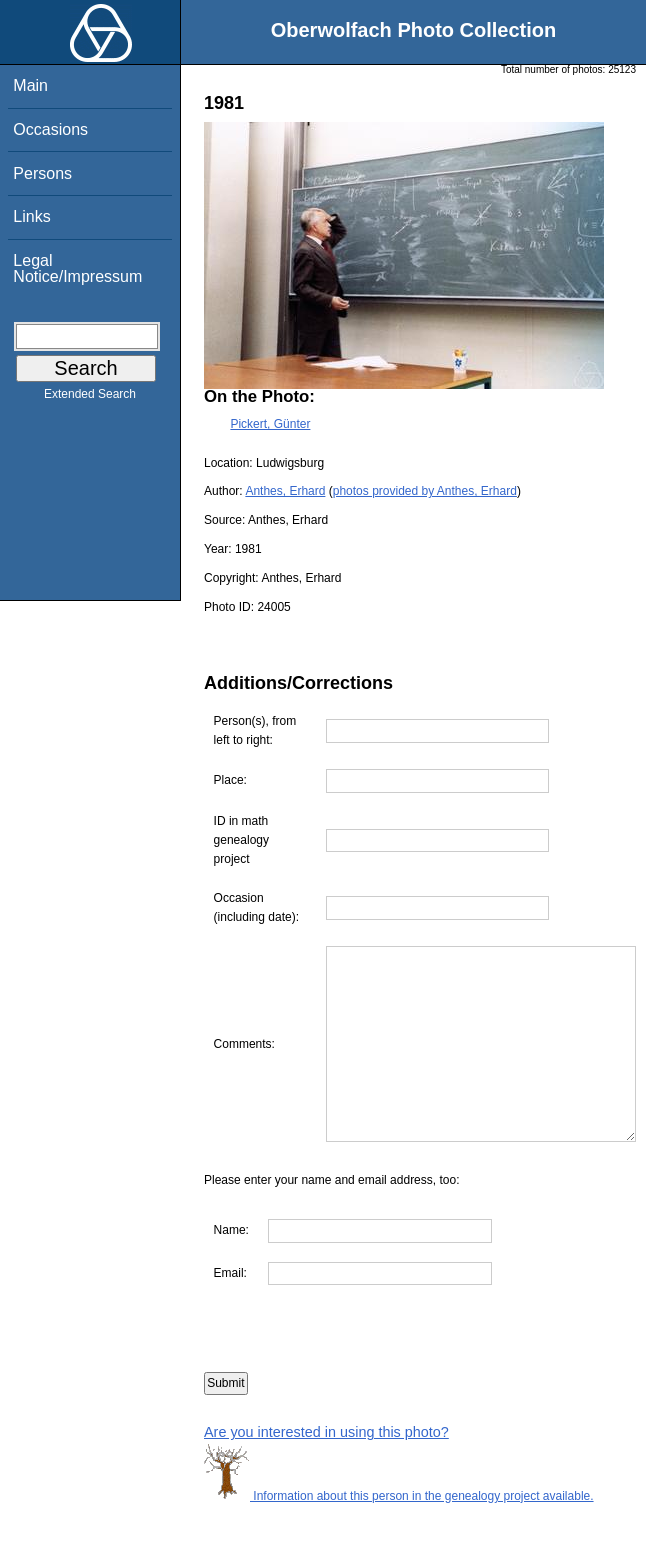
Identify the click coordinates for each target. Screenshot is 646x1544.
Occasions (50, 129)
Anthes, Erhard (285, 491)
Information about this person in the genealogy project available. (399, 1534)
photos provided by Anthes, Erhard (425, 491)
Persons (42, 173)
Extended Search (90, 398)
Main (30, 85)
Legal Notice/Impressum (77, 268)
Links (31, 216)
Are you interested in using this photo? (326, 1471)
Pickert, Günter (270, 424)
